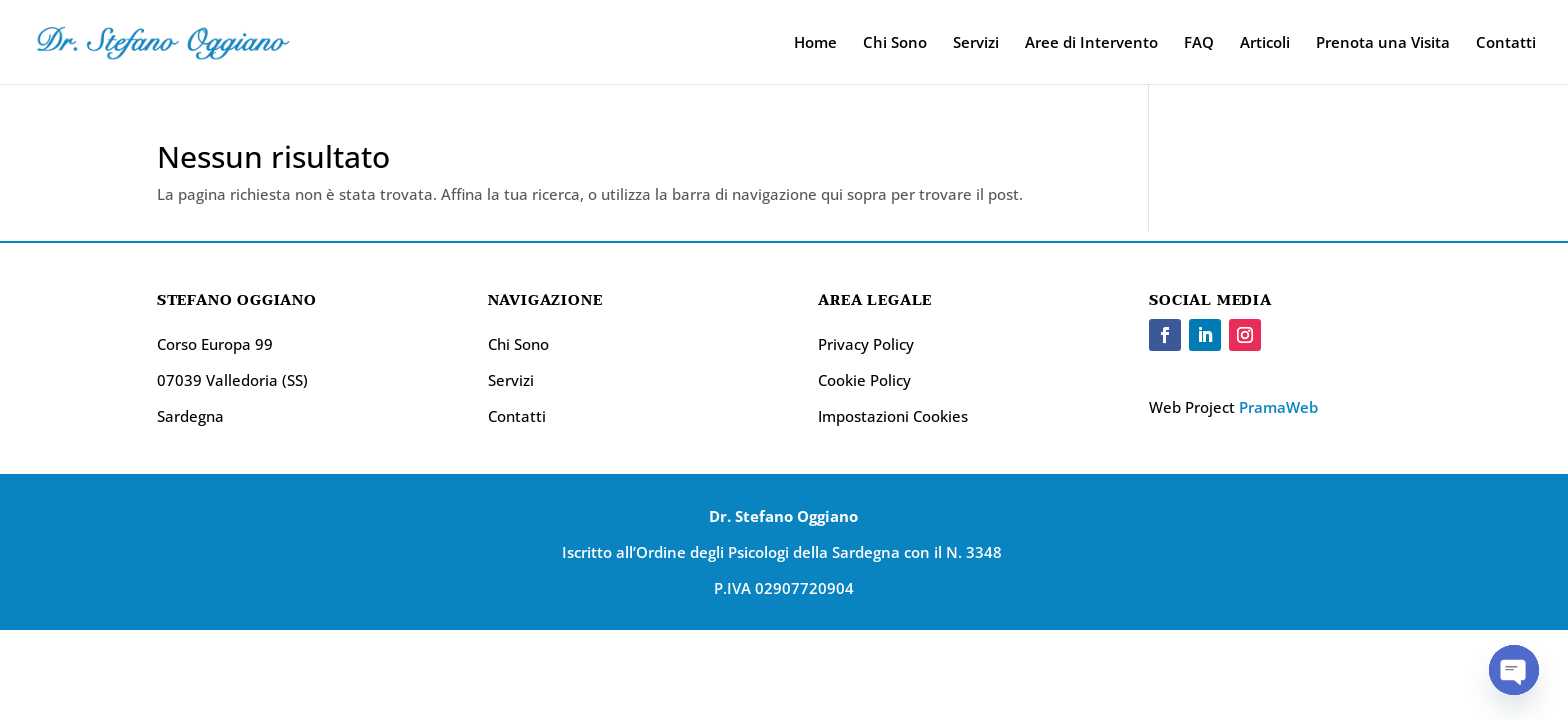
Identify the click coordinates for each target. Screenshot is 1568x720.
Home (815, 43)
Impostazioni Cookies (893, 416)
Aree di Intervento (1091, 43)
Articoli (1265, 43)
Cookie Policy (864, 380)
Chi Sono (895, 43)
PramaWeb (1278, 407)
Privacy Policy (866, 344)
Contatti (1506, 43)
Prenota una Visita (1383, 43)
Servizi (976, 43)
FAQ (1199, 43)
